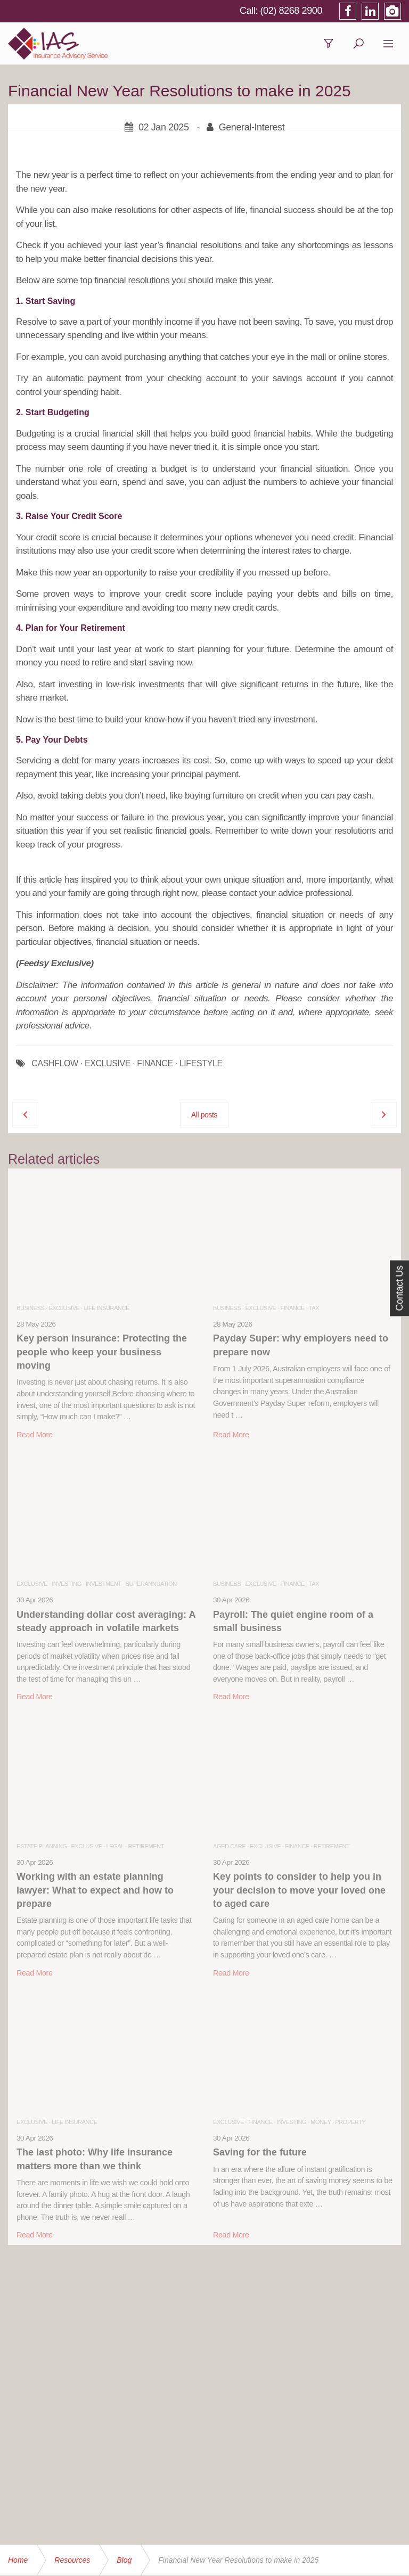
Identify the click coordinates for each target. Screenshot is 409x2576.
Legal (115, 1846)
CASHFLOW (54, 1063)
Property (350, 2122)
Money (320, 2122)
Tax (314, 1308)
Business (30, 1308)
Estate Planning (42, 1846)
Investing (66, 1584)
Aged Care (229, 1846)
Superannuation (150, 1584)
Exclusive (63, 1308)
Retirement (146, 1846)
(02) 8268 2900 (291, 10)
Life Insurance (106, 1308)
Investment (103, 1584)
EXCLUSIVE (107, 1063)
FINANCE (155, 1063)
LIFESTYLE (201, 1063)
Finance (293, 1308)
